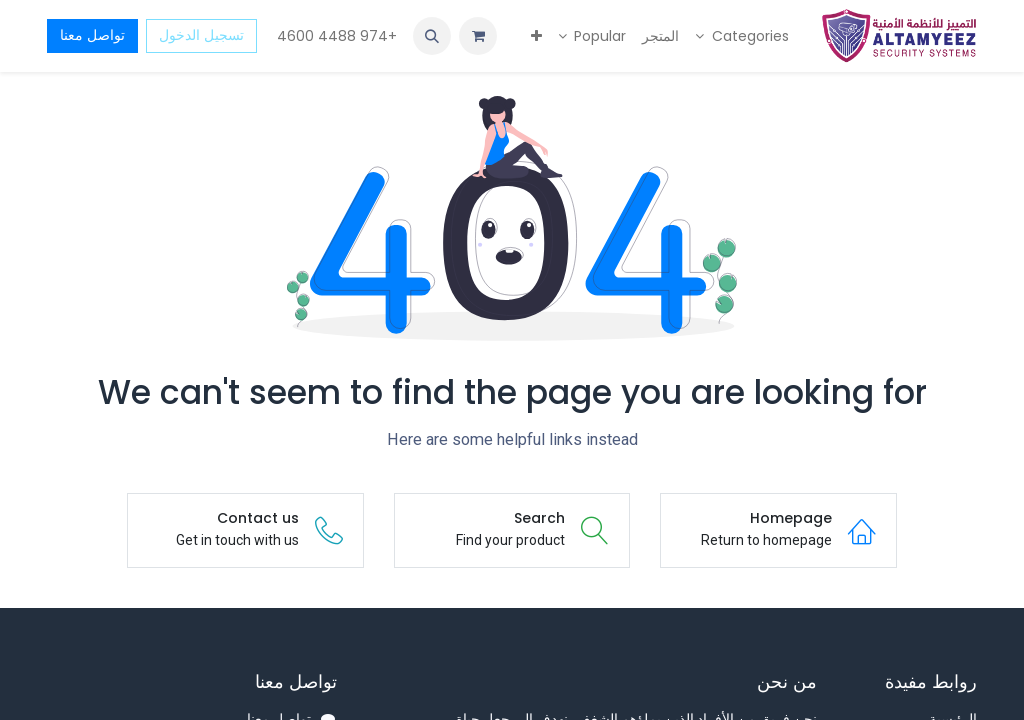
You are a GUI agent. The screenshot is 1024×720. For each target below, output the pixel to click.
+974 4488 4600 (335, 36)
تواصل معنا (92, 35)
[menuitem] (742, 36)
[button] (432, 36)
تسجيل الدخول (201, 35)
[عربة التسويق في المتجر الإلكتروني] (478, 36)
